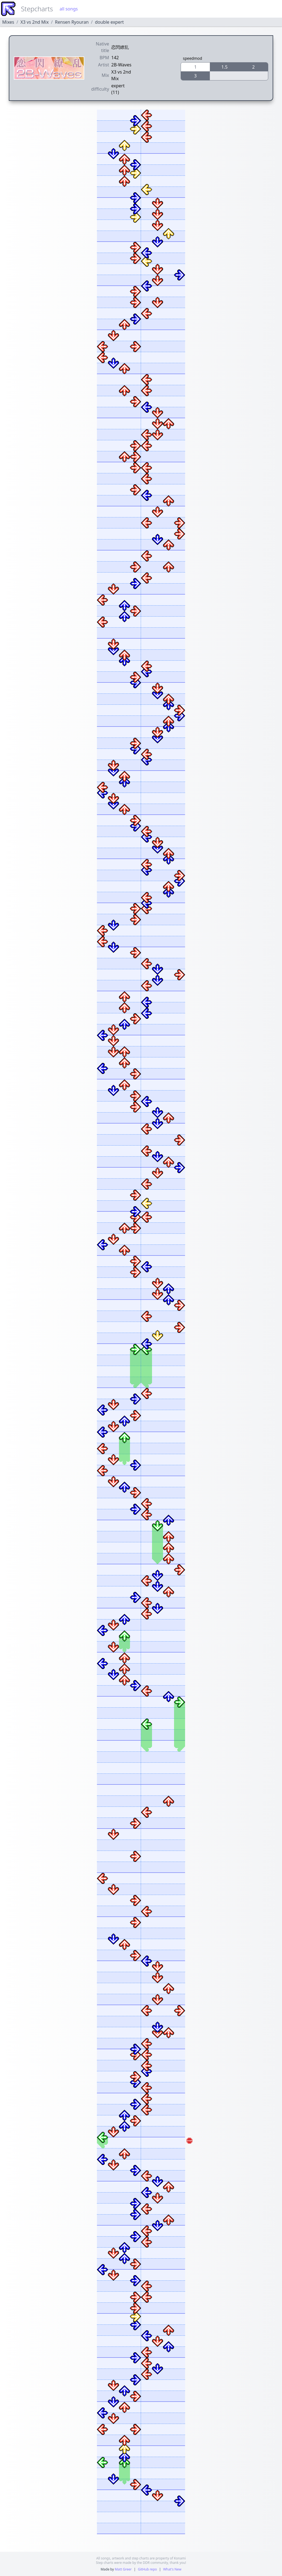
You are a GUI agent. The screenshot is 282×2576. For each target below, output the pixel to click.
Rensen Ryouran (72, 22)
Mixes (8, 22)
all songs (68, 9)
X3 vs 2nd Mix (34, 22)
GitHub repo (147, 2569)
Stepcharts (37, 8)
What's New (172, 2569)
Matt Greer (123, 2569)
